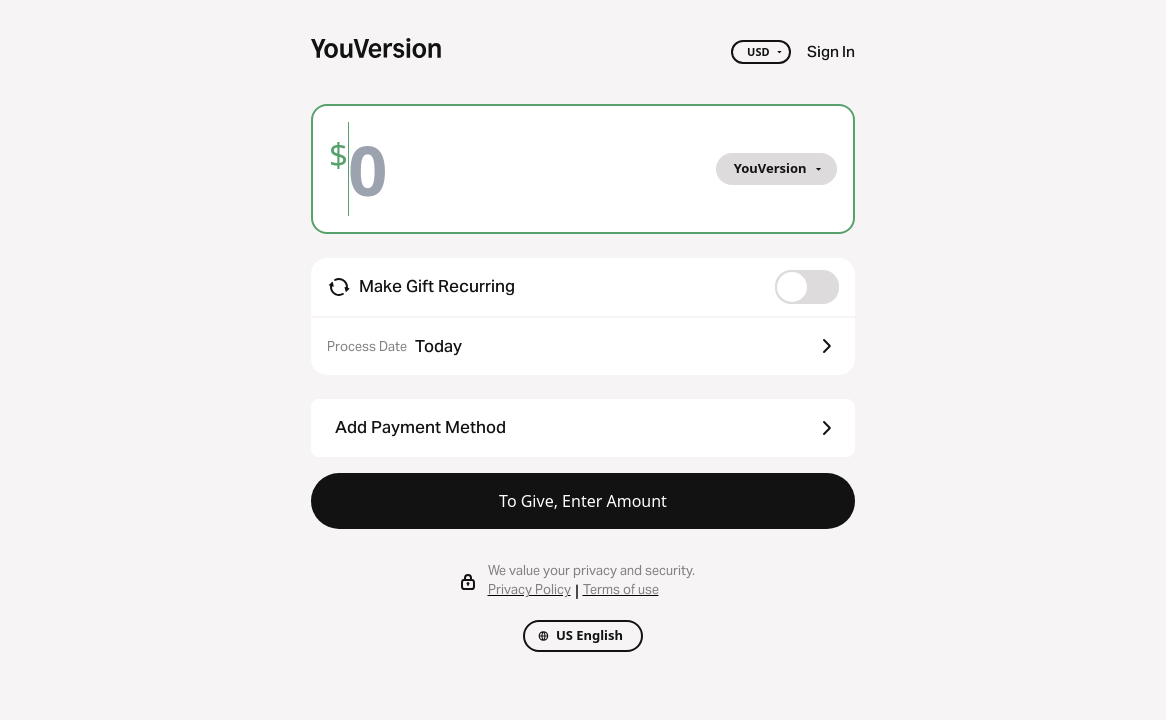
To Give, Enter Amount (583, 501)
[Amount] (383, 169)
